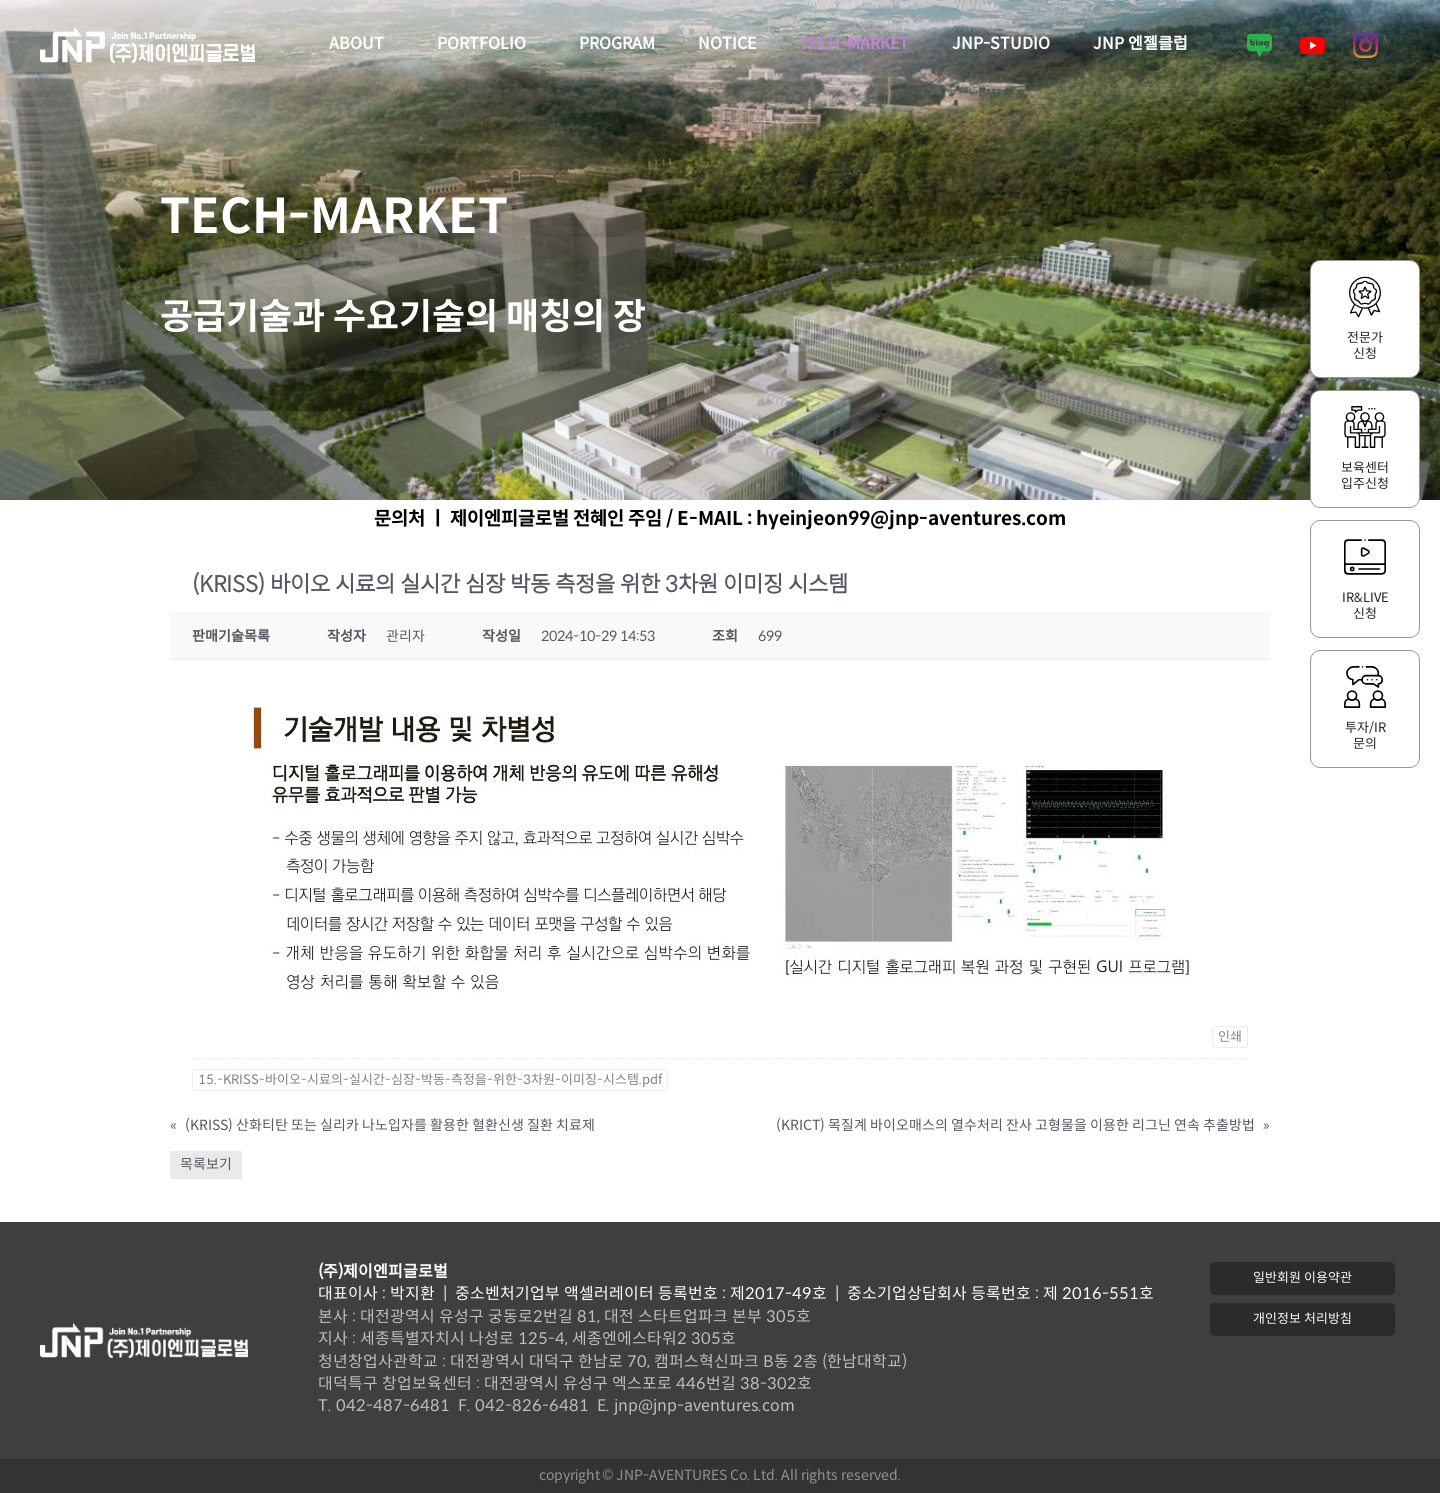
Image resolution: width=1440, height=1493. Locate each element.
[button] (1302, 1278)
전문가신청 (1365, 346)
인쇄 (1230, 1037)
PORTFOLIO (486, 45)
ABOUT (361, 45)
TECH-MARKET (854, 44)
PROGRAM (617, 44)
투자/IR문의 (1365, 736)
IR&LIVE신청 (1365, 606)
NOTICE (727, 44)
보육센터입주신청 (1365, 476)
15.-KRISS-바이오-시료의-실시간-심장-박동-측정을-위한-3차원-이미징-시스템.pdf (430, 1080)
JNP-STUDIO (1001, 44)
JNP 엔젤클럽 (1140, 44)
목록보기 (206, 1164)
